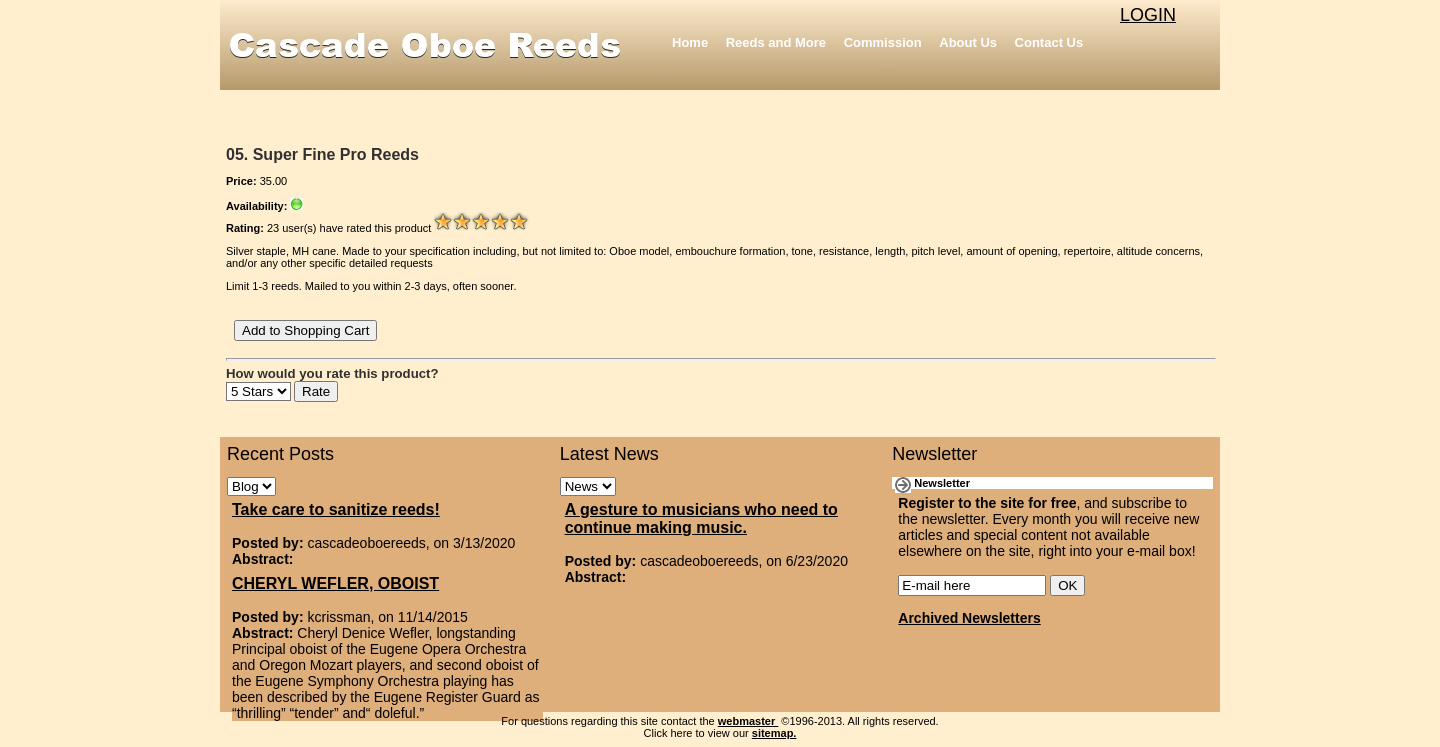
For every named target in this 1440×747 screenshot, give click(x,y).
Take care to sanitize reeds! (336, 509)
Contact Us (1049, 42)
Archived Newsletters (969, 618)
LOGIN (1148, 15)
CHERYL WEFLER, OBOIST (335, 583)
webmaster (748, 721)
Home (690, 42)
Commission (883, 42)
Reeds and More (776, 42)
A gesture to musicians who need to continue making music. (701, 518)
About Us (968, 42)
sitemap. (774, 733)
